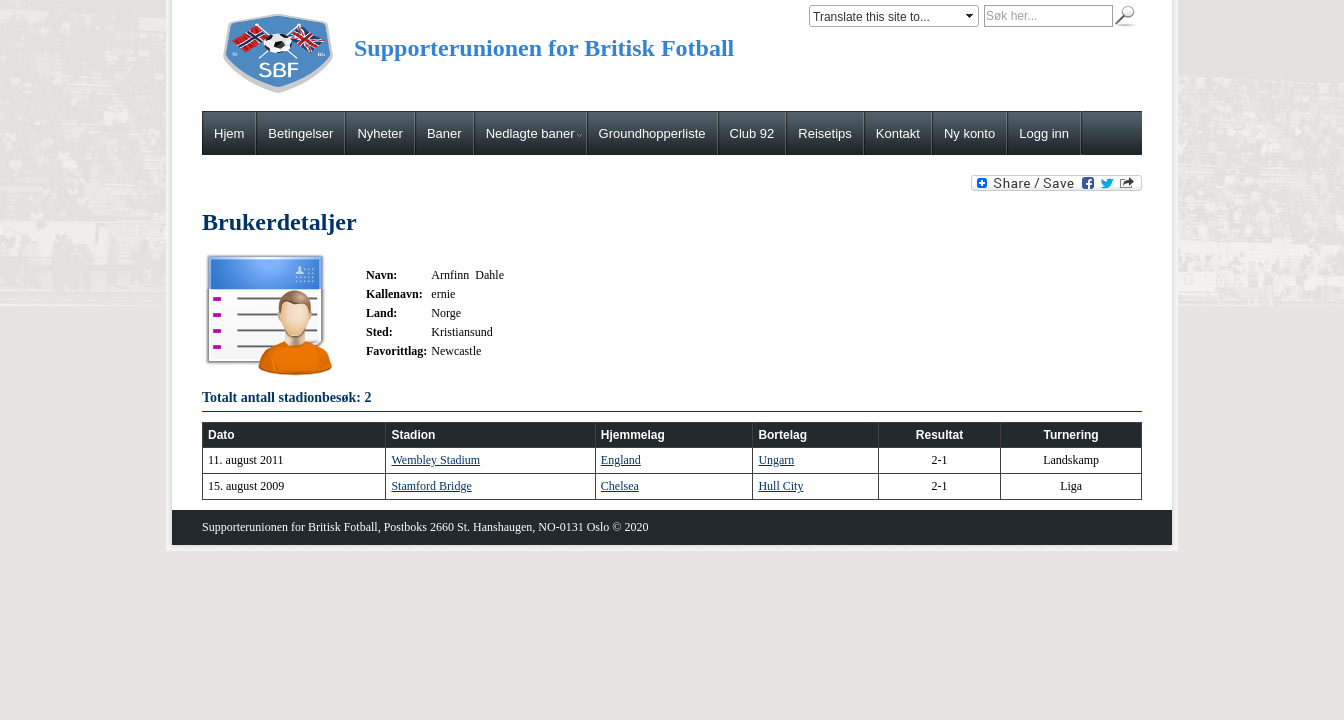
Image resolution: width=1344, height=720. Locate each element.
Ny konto (969, 133)
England (621, 460)
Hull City (780, 486)
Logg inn (1044, 133)
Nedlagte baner (534, 133)
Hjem (229, 133)
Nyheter (380, 133)
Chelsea (620, 486)
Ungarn (776, 460)
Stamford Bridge (431, 486)
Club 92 (752, 133)
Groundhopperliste (652, 133)
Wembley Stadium (435, 460)
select (971, 16)
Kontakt (898, 133)
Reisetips (824, 133)
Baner (444, 133)
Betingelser (300, 133)
